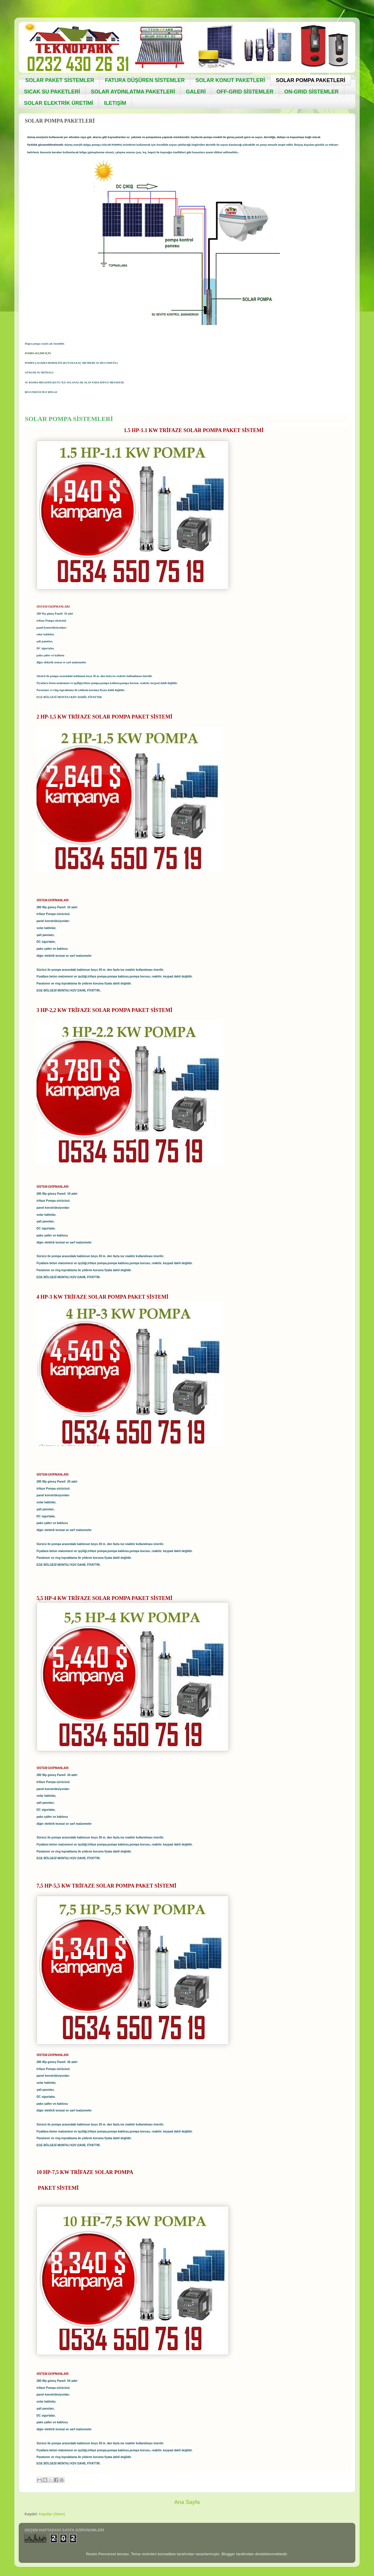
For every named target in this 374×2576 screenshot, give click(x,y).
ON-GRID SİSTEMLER (311, 92)
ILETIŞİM (115, 103)
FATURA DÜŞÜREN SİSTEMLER (145, 80)
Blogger (228, 2554)
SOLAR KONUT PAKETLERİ (230, 80)
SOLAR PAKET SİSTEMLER (59, 80)
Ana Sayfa (187, 2502)
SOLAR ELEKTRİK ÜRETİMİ (58, 103)
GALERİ (196, 92)
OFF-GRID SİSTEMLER (245, 92)
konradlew (167, 2554)
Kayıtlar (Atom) (52, 2514)
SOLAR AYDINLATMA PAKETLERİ (133, 92)
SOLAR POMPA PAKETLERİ (310, 80)
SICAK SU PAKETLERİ (52, 92)
